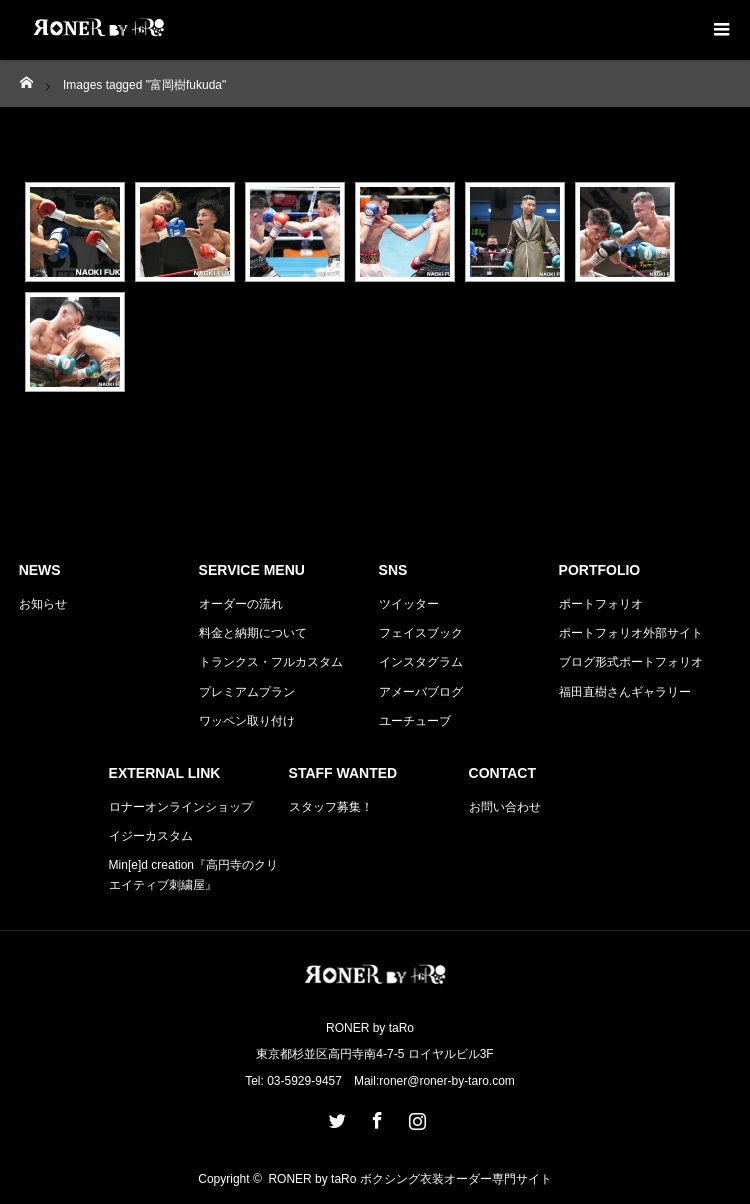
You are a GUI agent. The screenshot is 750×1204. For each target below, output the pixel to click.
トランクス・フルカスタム (271, 662)
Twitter (335, 1117)
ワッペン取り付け (247, 721)
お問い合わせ (505, 807)
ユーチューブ (415, 721)
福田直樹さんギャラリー (625, 692)
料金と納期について (253, 633)
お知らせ (43, 604)
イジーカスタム (151, 836)
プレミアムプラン (247, 692)
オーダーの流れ (241, 604)
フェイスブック (421, 633)
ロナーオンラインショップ (181, 807)
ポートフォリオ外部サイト (631, 633)
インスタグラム (421, 662)
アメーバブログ (421, 692)
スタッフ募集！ (331, 807)
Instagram (415, 1117)
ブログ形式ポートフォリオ (631, 662)
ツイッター (409, 604)
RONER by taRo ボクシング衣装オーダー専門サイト (409, 1179)
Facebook (375, 1117)
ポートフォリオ (601, 604)
